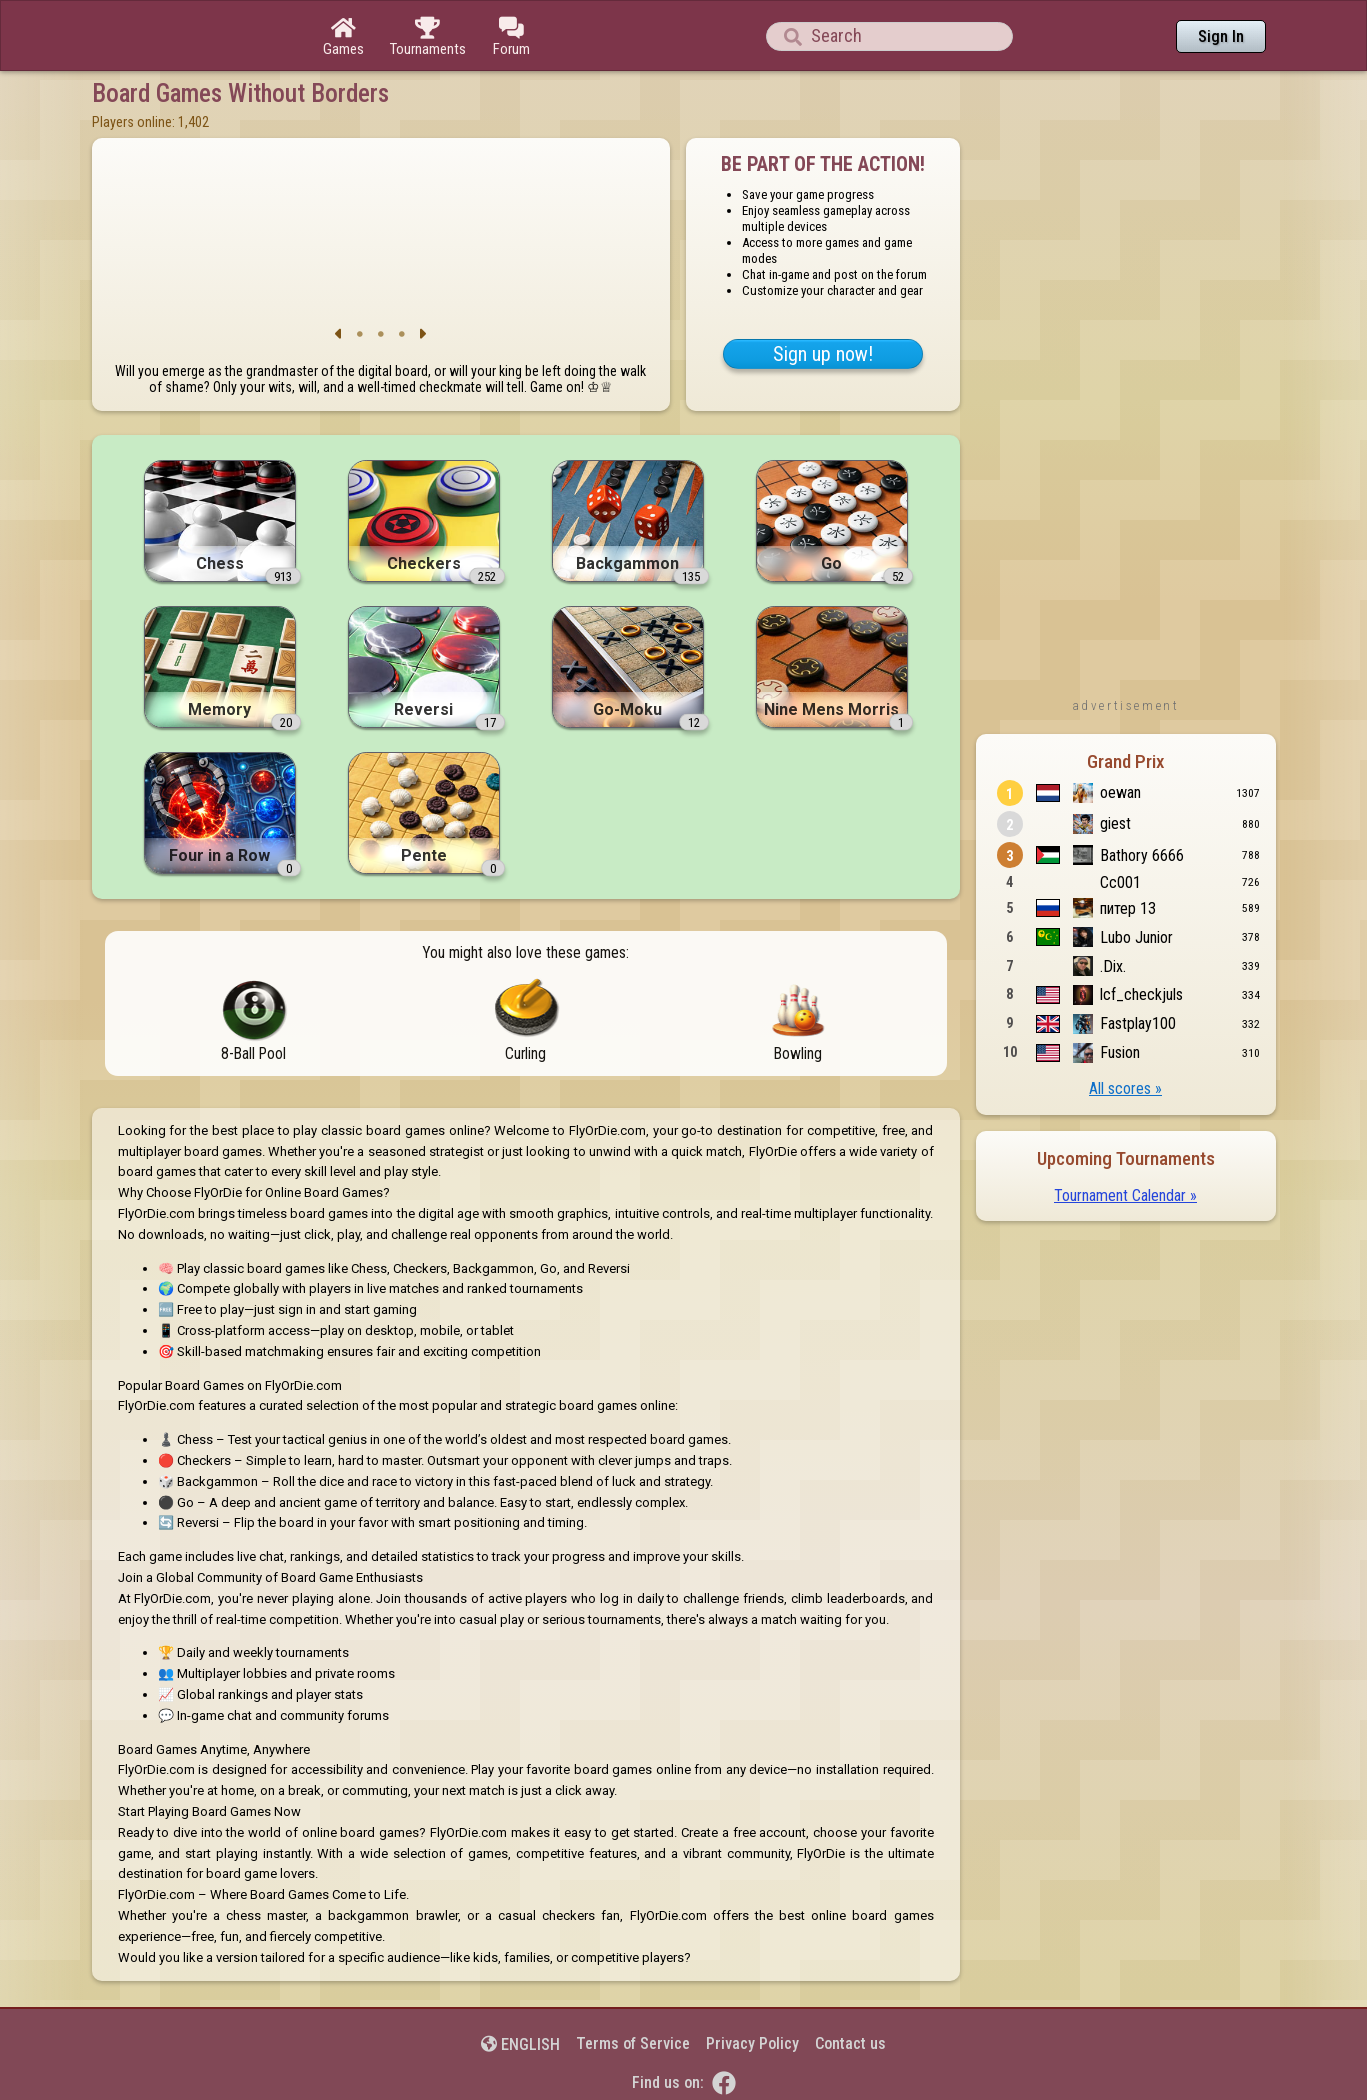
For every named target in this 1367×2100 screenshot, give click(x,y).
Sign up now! (823, 354)
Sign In (1221, 36)
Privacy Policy (752, 2043)
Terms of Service (633, 2043)
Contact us (850, 2043)
